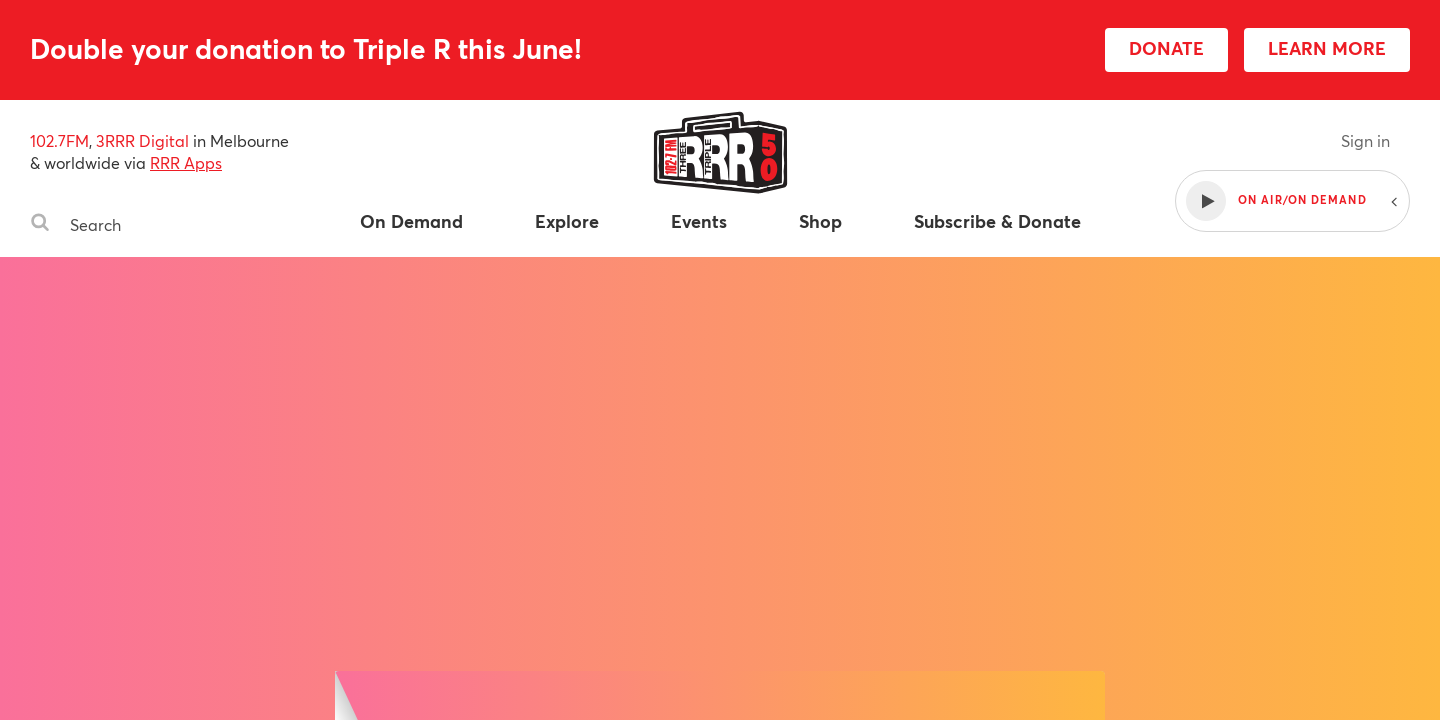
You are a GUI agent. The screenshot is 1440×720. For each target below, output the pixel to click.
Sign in (1365, 140)
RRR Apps (186, 162)
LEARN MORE (1327, 48)
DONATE (1166, 48)
